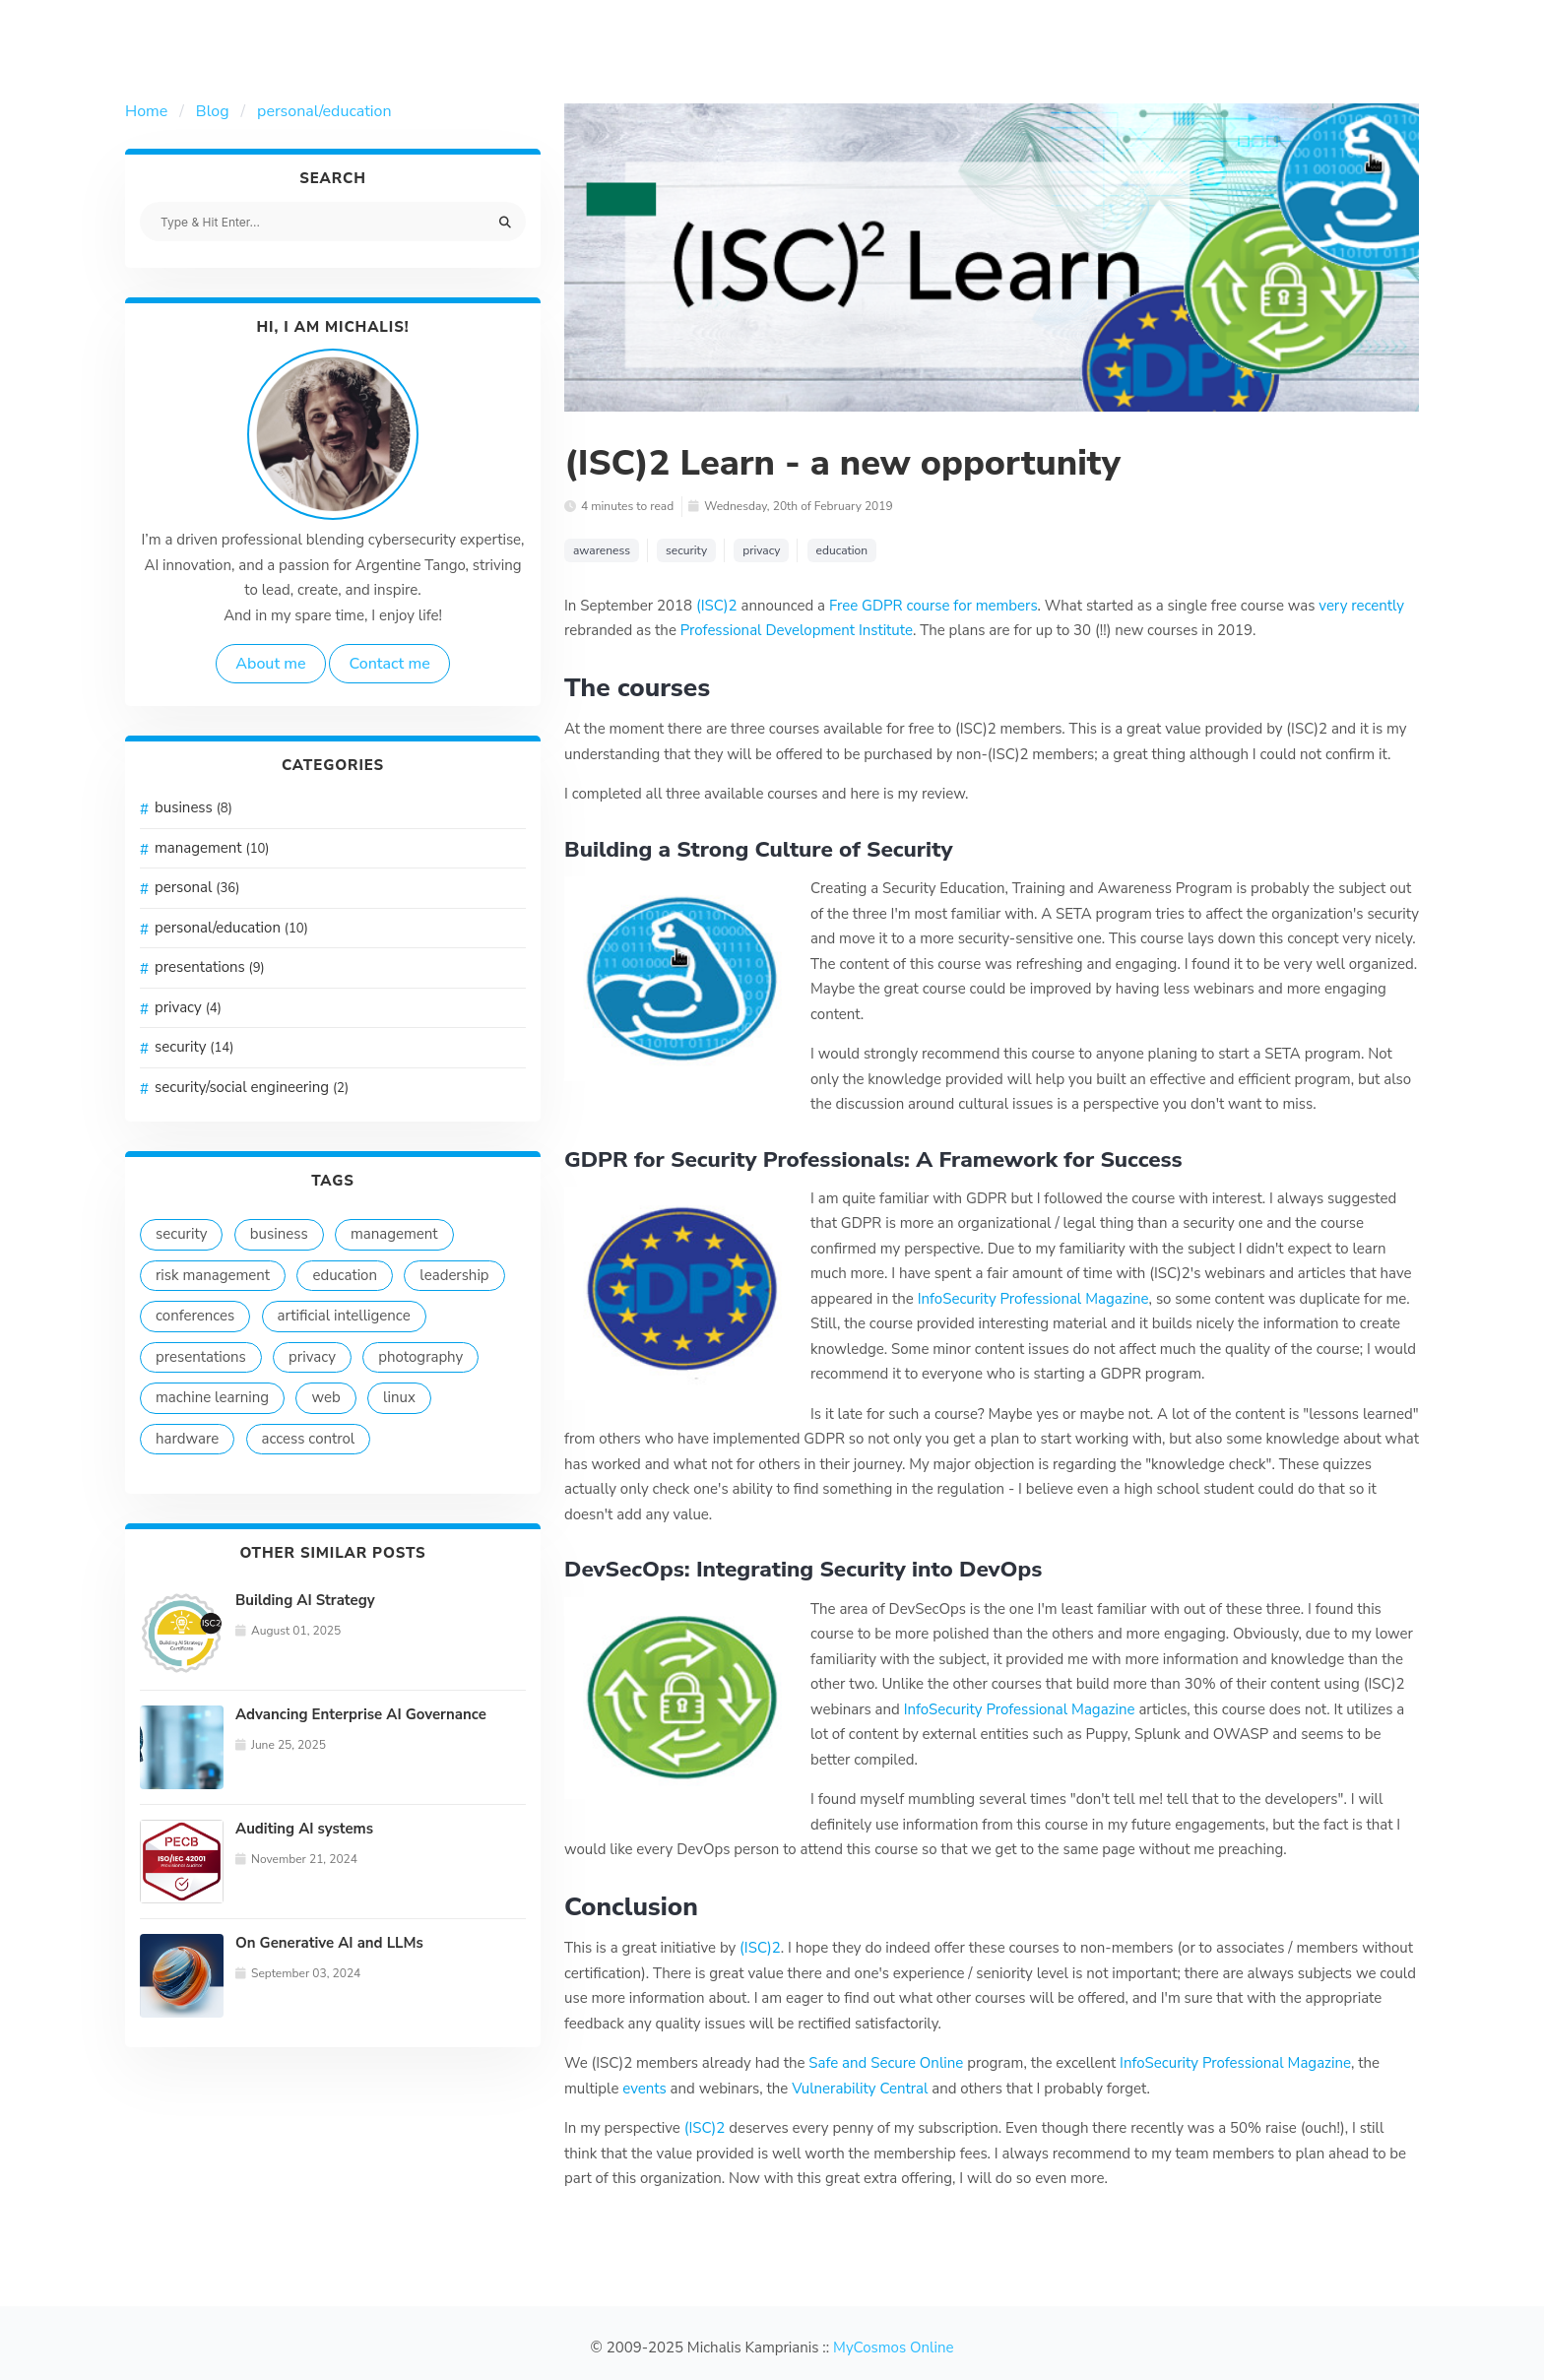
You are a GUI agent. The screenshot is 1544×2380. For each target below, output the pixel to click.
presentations (210, 967)
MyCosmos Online (893, 2347)
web (325, 1397)
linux (399, 1397)
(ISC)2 (717, 605)
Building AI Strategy (305, 1600)
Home (146, 111)
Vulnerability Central (860, 2088)
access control (308, 1438)
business (193, 807)
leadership (453, 1275)
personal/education (324, 111)
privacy (188, 1007)
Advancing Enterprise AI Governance (360, 1714)
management (212, 848)
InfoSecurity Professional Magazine (1033, 1299)
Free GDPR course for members (933, 605)
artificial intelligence (344, 1315)
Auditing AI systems (304, 1828)
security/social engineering (252, 1087)
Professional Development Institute (796, 630)
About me (270, 664)
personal (197, 887)
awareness (601, 550)
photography (420, 1357)
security (194, 1047)
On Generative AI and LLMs (329, 1943)
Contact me (389, 664)
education (344, 1275)
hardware (187, 1438)
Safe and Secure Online (885, 2063)
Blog (212, 111)
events (644, 2088)
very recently (1361, 605)
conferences (195, 1315)
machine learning (212, 1397)
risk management (213, 1275)
